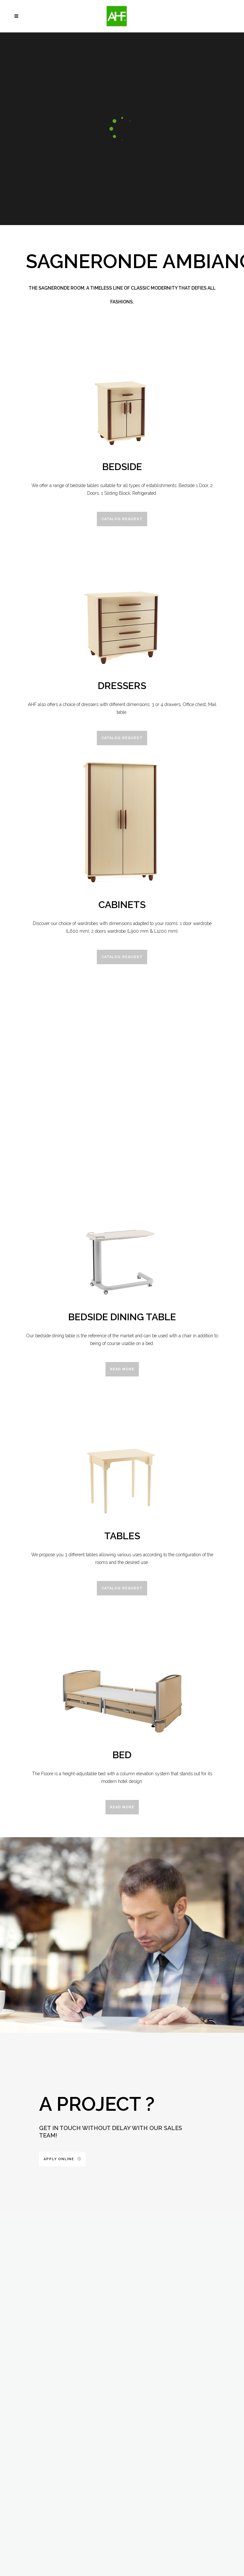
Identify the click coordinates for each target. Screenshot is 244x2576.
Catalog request (122, 519)
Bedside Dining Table (122, 1317)
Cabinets (122, 904)
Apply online (62, 2159)
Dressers (122, 685)
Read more (122, 1369)
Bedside (122, 466)
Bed (122, 1754)
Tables (122, 1535)
